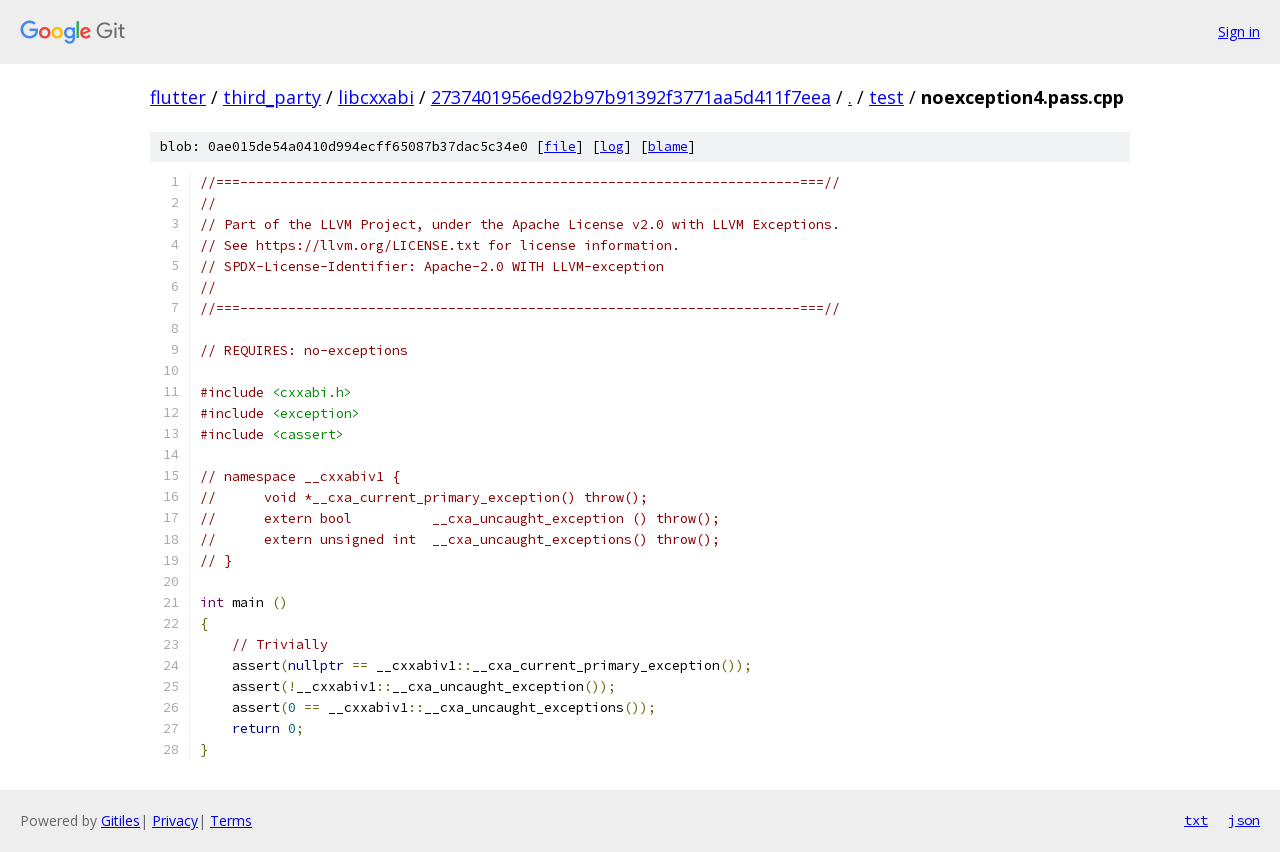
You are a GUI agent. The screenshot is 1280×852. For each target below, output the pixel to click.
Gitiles (120, 820)
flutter (178, 97)
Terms (231, 820)
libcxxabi (376, 97)
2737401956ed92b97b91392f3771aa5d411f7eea (631, 97)
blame (668, 146)
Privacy (175, 820)
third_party (272, 97)
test (886, 97)
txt (1196, 820)
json (1244, 820)
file (560, 146)
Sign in (1239, 31)
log (612, 146)
